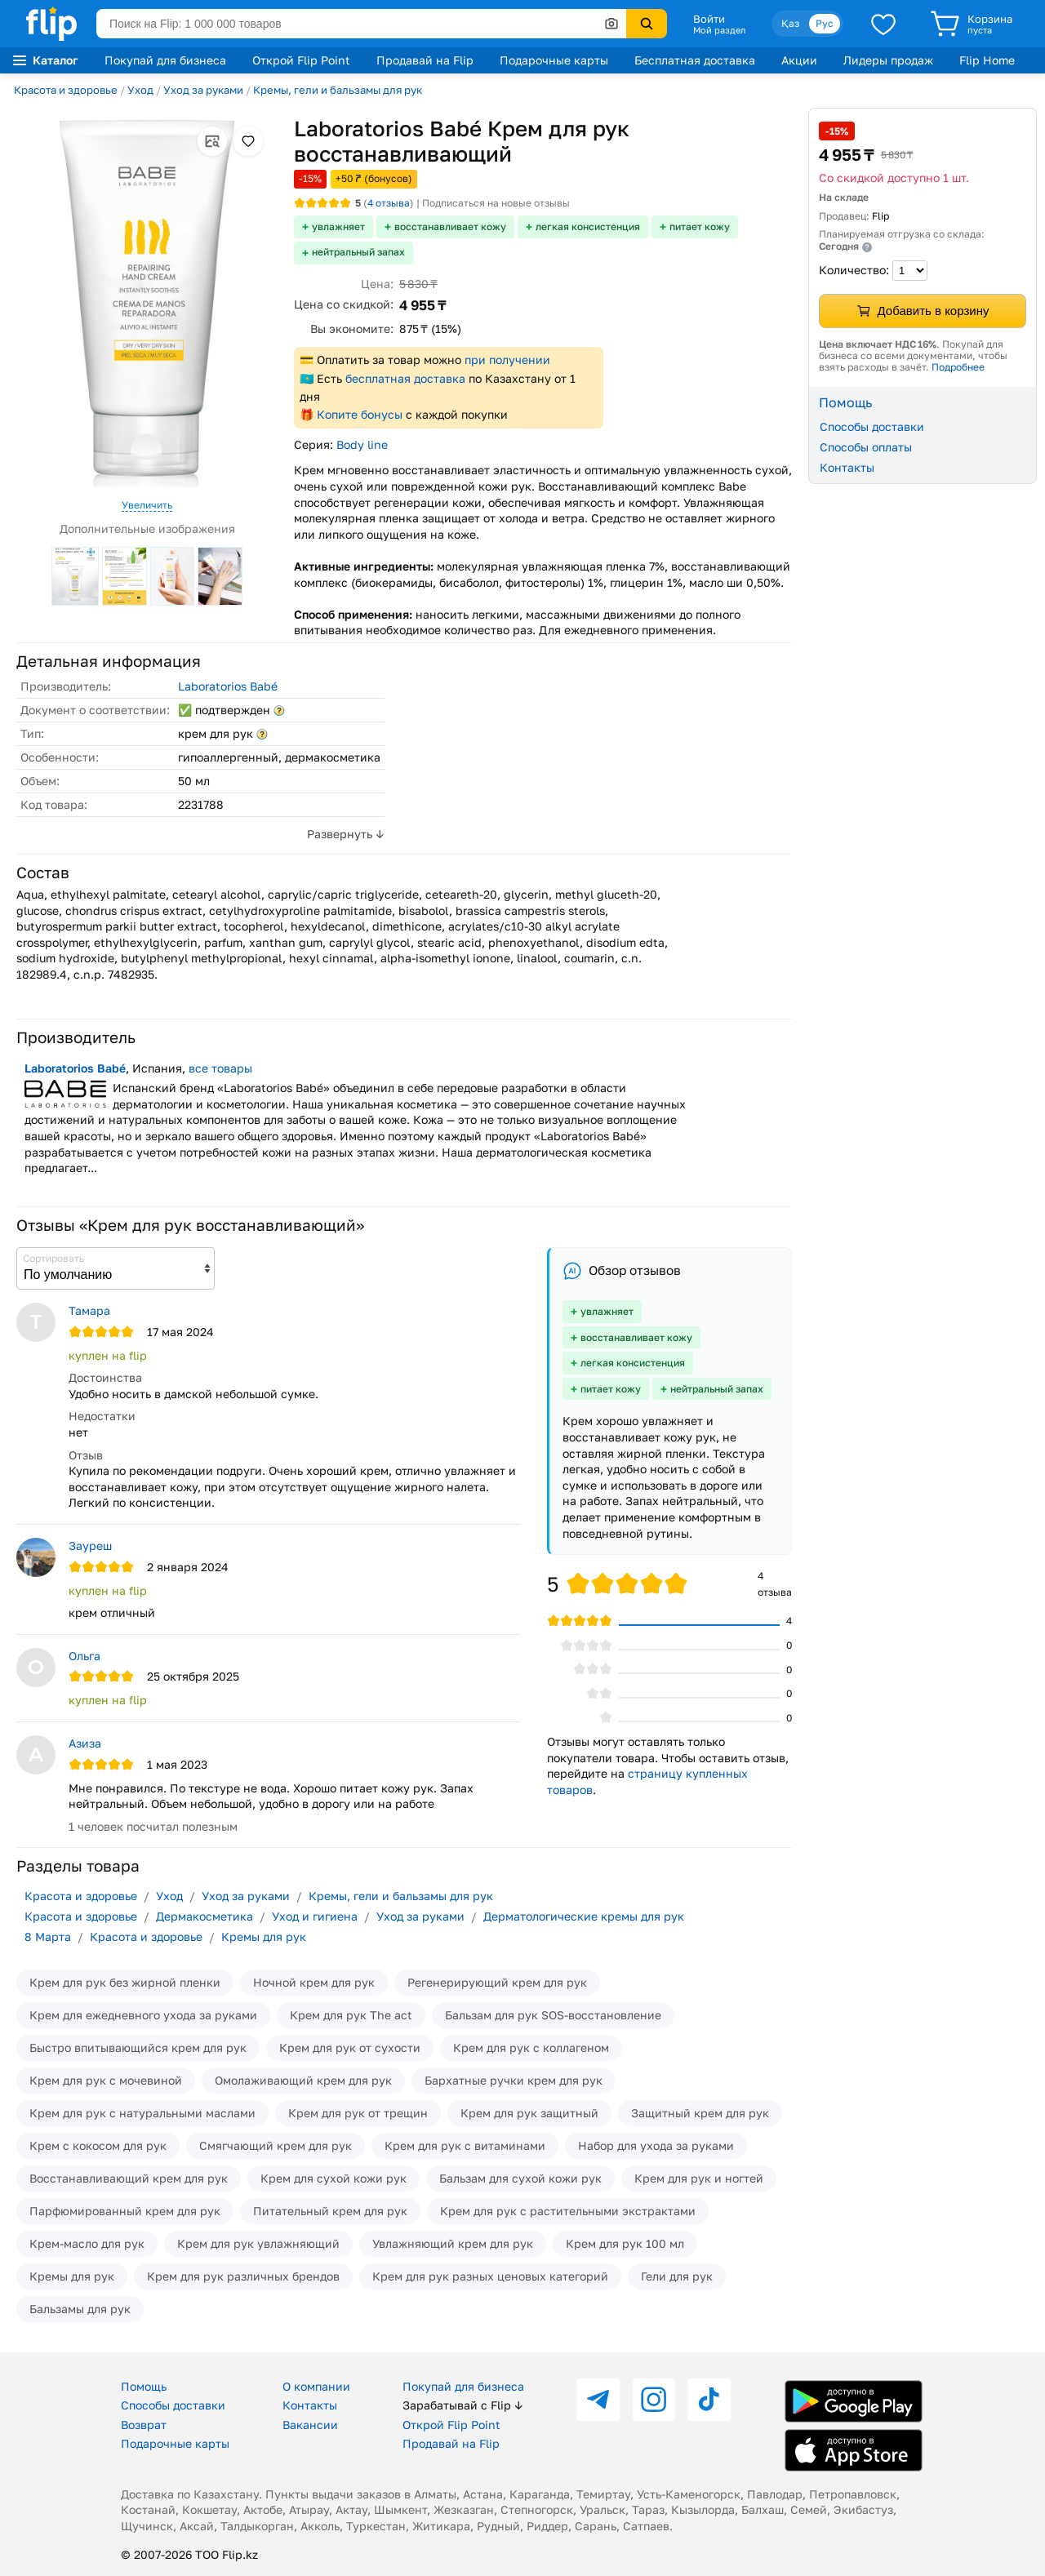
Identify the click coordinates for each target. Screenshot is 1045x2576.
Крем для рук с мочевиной (105, 2080)
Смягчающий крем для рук (275, 2145)
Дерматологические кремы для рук (583, 1916)
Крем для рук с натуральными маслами (142, 2113)
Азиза (85, 1743)
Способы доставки (872, 426)
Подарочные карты (554, 60)
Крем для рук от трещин (358, 2113)
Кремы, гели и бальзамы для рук (337, 89)
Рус (825, 23)
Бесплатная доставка (694, 60)
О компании (316, 2386)
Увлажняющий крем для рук (452, 2243)
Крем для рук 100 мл (625, 2243)
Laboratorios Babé (228, 686)
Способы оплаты (866, 447)
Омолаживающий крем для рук (303, 2080)
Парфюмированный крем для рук (124, 2211)
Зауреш (90, 1545)
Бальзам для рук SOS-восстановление (553, 2015)
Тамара (89, 1310)
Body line (362, 444)
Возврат (144, 2425)
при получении (507, 359)
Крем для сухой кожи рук (333, 2178)
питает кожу (699, 226)
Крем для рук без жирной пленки (124, 1982)
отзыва (388, 203)
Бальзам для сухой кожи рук (520, 2178)
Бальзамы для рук (80, 2309)
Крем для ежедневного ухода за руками (143, 2015)
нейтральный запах (358, 252)
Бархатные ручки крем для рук (514, 2080)
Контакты (847, 467)
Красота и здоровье (66, 89)
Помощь (144, 2386)
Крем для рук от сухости (349, 2047)
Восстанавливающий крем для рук (128, 2178)
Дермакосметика (204, 1916)
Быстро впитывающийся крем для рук (138, 2047)
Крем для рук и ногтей (698, 2178)
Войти (709, 18)
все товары (220, 1068)
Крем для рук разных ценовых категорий (490, 2276)
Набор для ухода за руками (656, 2145)
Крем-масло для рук (87, 2243)
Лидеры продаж (888, 60)
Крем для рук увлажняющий (258, 2243)
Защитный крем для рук (700, 2113)
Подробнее (958, 367)
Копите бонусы (359, 414)
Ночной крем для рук (314, 1982)
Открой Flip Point (301, 60)
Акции (799, 60)
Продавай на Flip (425, 60)
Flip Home (987, 60)
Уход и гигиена (315, 1916)
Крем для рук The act (351, 2015)
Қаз (790, 23)
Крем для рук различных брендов (243, 2276)
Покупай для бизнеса (165, 60)
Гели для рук (677, 2276)
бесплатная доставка (405, 378)
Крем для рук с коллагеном (531, 2047)
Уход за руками (203, 89)
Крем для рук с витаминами (465, 2145)
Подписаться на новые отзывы (496, 203)
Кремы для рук (263, 1936)
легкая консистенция (588, 226)
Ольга (84, 1656)
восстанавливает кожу (450, 226)
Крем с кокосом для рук (98, 2145)
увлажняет (338, 226)
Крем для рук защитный (529, 2113)
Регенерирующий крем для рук (497, 1982)
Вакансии (310, 2425)
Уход (140, 89)
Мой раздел (719, 30)
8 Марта (47, 1936)
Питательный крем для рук (330, 2211)
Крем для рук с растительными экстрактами (568, 2211)
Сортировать (53, 1258)
